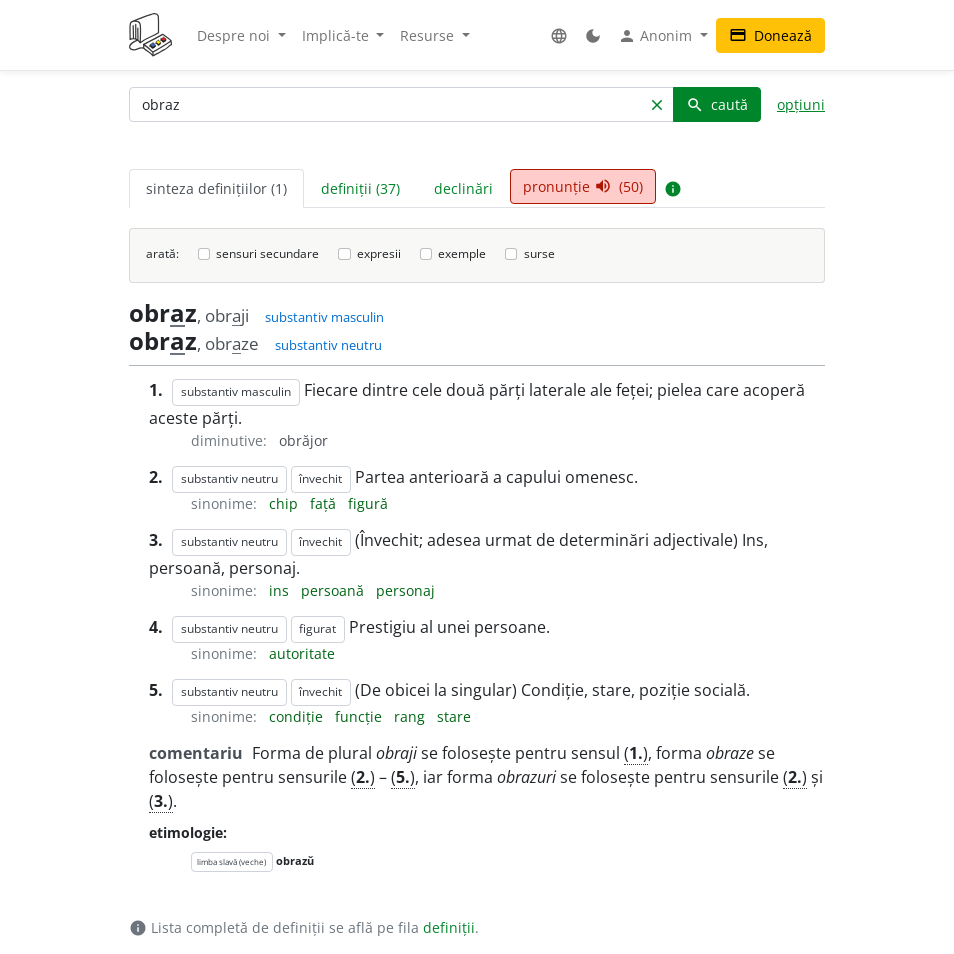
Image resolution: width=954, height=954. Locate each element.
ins (281, 590)
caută (717, 104)
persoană (334, 590)
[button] (559, 35)
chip (285, 503)
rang (411, 716)
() (636, 753)
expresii (379, 253)
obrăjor (303, 440)
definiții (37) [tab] (360, 188)
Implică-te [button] (337, 35)
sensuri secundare (267, 253)
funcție (360, 716)
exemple (462, 253)
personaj (405, 590)
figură (368, 503)
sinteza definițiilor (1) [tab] (216, 188)
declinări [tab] (463, 188)
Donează (770, 35)
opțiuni (801, 104)
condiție (298, 716)
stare (454, 716)
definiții (449, 927)
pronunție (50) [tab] (583, 186)
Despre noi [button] (235, 35)
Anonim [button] (657, 36)
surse (539, 253)
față (325, 503)
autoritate (302, 653)
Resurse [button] (429, 35)
